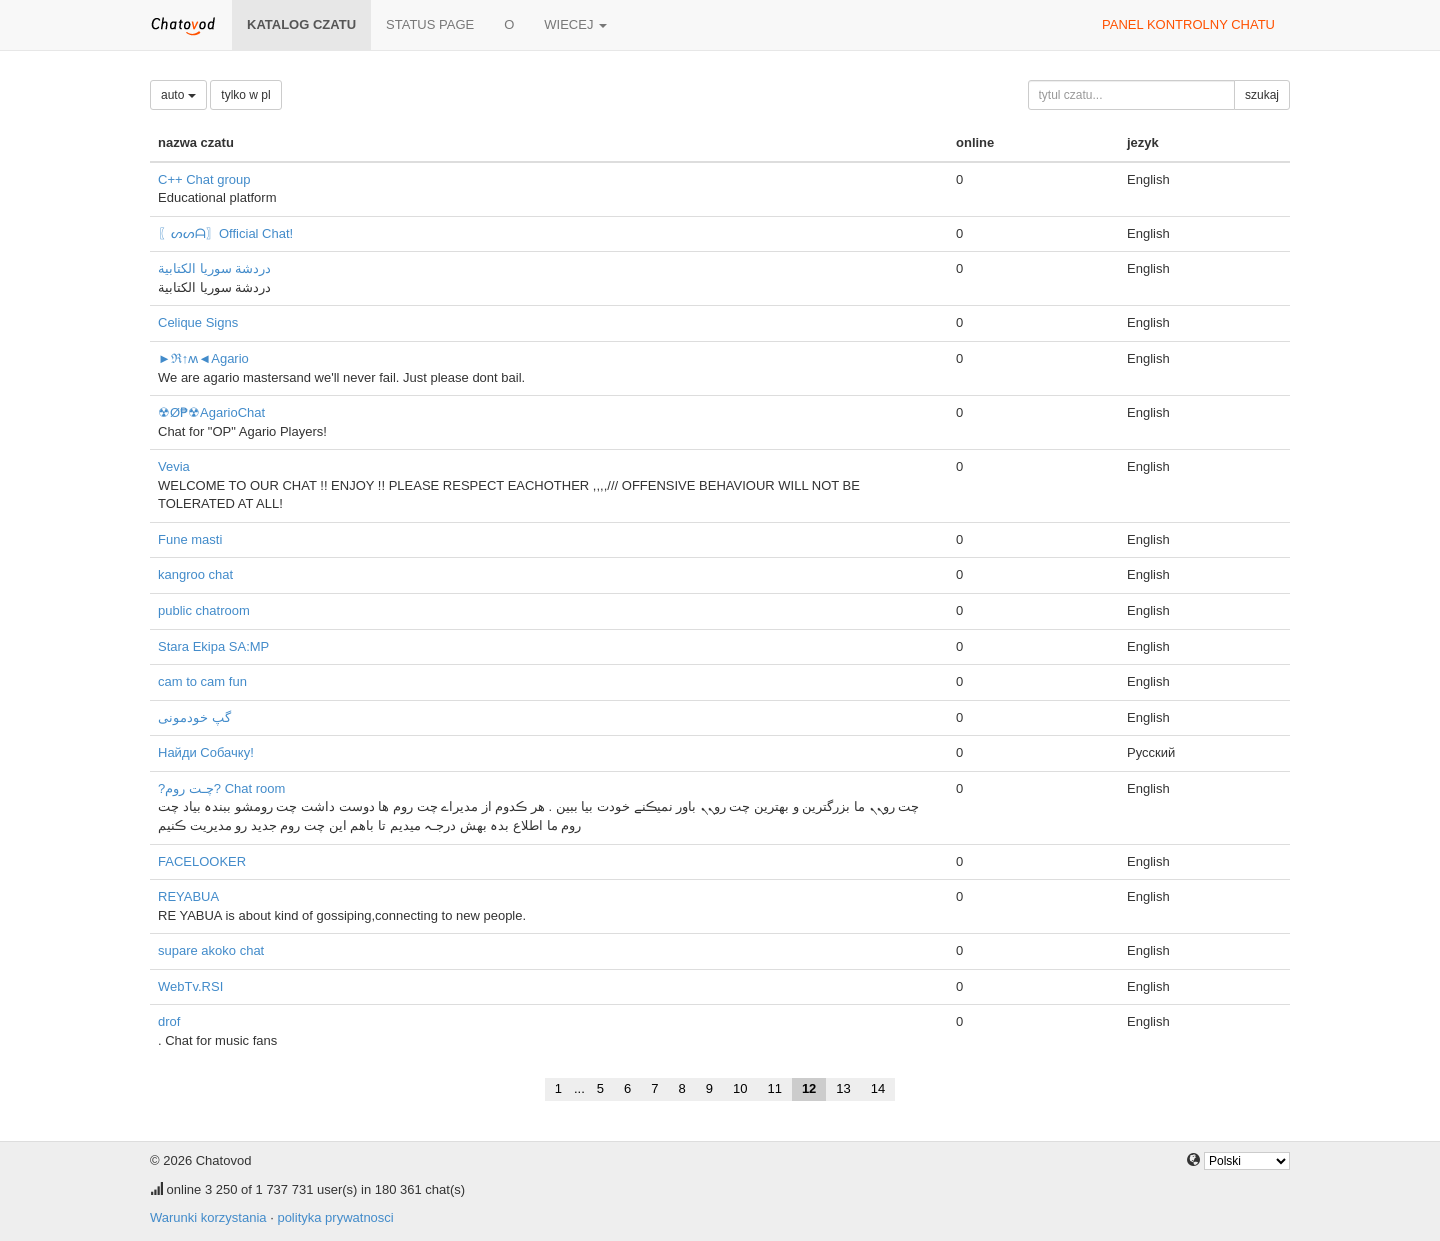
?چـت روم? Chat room (221, 788)
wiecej (575, 24)
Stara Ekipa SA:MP (213, 646)
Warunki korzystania (208, 1217)
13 (843, 1088)
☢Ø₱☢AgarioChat (211, 412)
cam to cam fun (202, 681)
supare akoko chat (211, 950)
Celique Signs (198, 322)
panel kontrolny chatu (1188, 24)
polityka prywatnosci (335, 1217)
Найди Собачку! (206, 752)
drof (169, 1021)
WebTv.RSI (190, 986)
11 (774, 1088)
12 (809, 1088)
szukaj (1262, 95)
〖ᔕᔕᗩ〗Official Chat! (225, 233)
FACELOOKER (202, 861)
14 (878, 1088)
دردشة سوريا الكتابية (214, 268)
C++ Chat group (204, 179)
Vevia (174, 466)
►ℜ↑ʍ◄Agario (203, 358)
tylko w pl (245, 95)
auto (178, 95)
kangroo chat (195, 574)
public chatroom (204, 610)
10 (740, 1088)
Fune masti (190, 539)
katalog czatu (301, 24)
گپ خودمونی (194, 717)
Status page (430, 24)
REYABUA (188, 896)
